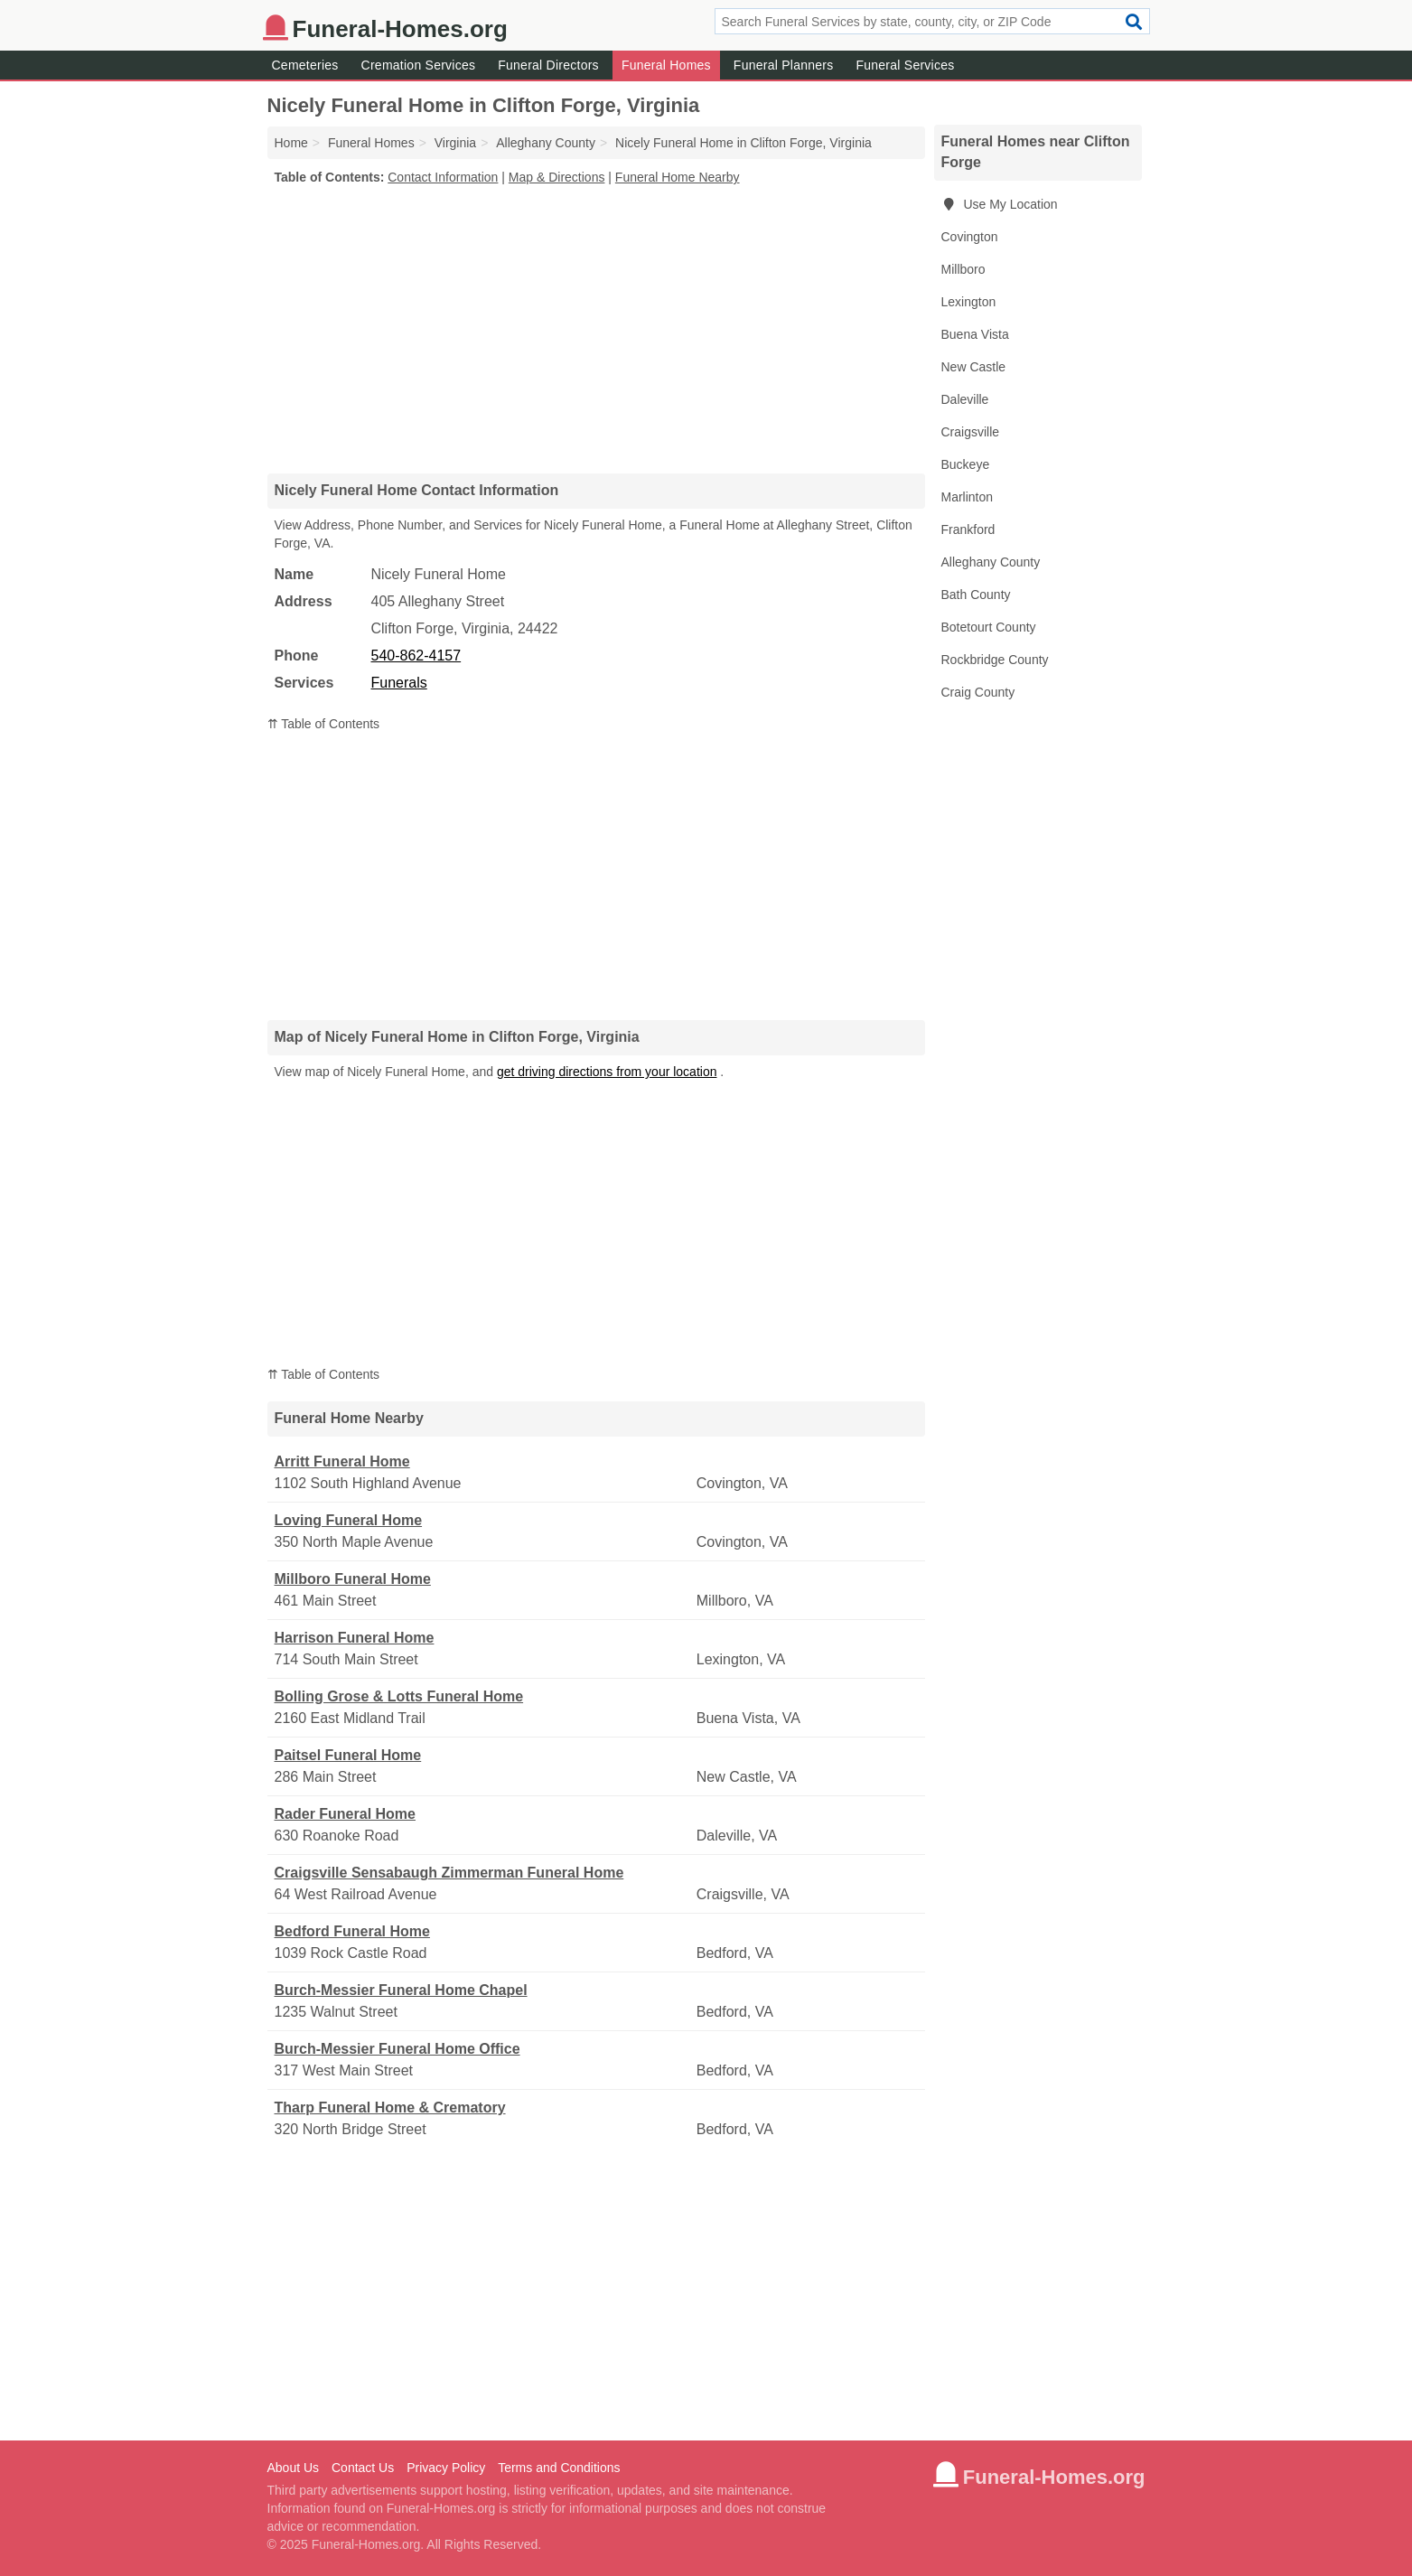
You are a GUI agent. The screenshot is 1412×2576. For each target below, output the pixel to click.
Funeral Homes (666, 65)
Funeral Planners (784, 65)
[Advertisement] (596, 328)
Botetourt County (988, 627)
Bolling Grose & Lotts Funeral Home (399, 1696)
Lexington (968, 302)
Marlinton (967, 497)
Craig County (978, 692)
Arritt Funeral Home (342, 1461)
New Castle (973, 367)
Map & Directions (557, 177)
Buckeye (965, 464)
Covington (969, 236)
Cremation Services (418, 65)
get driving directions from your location (607, 1071)
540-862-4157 (416, 655)
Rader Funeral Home (345, 1814)
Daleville (965, 399)
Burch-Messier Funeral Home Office (397, 2048)
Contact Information (443, 177)
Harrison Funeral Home (355, 1637)
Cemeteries (305, 65)
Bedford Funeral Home (352, 1931)
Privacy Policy (446, 2467)
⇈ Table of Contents (323, 724)
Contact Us (363, 2467)
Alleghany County (991, 562)
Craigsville (970, 432)
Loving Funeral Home (349, 1520)
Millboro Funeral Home (353, 1579)
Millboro (963, 269)
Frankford (968, 529)
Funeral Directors (548, 65)
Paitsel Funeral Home (348, 1755)
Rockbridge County (995, 659)
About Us (293, 2467)
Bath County (976, 594)
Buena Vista (975, 334)
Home (291, 143)
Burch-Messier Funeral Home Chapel (401, 1990)
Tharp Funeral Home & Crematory (390, 2107)
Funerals (399, 682)
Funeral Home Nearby (677, 177)
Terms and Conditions (559, 2467)
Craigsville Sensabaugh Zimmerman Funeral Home (449, 1872)
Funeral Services (905, 65)
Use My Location (999, 204)
